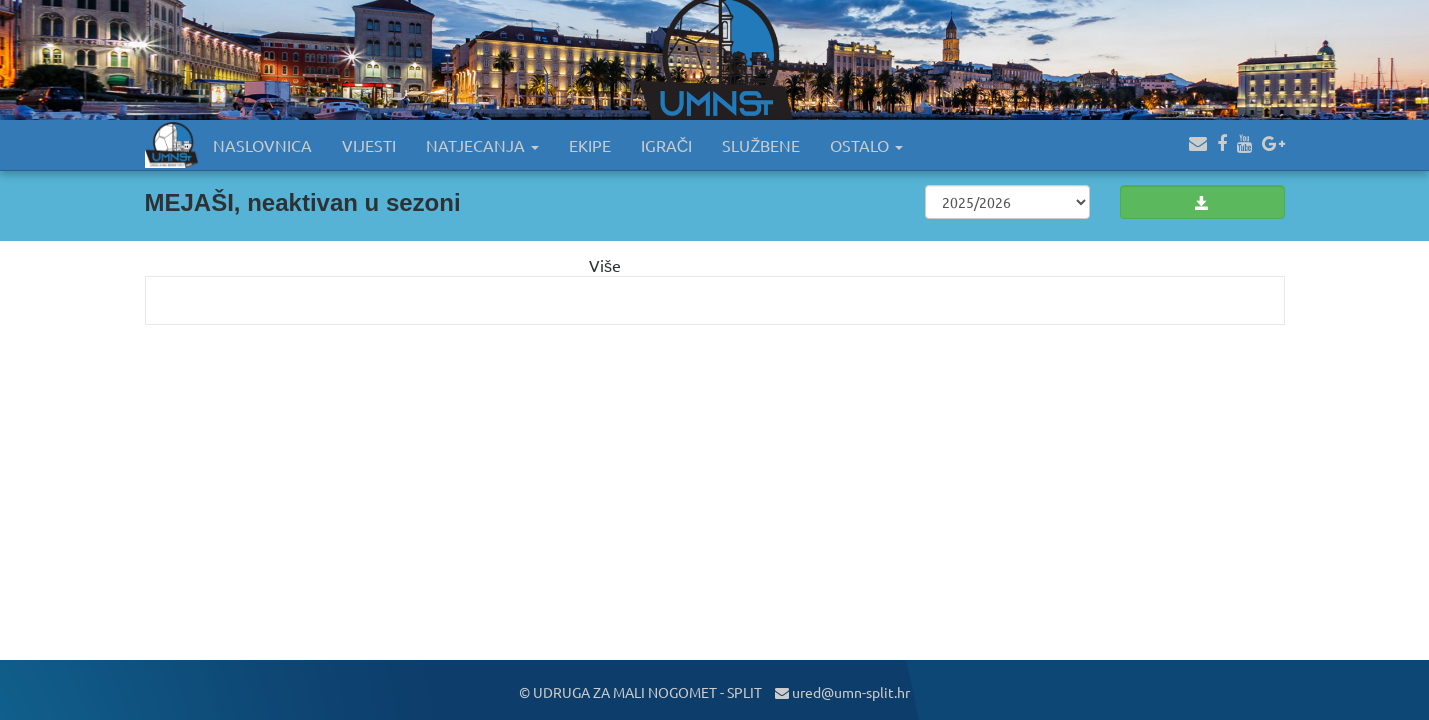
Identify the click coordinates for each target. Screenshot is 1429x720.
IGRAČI (667, 145)
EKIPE (590, 145)
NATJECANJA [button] (482, 145)
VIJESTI (369, 145)
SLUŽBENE (761, 145)
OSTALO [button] (866, 145)
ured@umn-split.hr (842, 692)
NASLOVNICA (262, 145)
